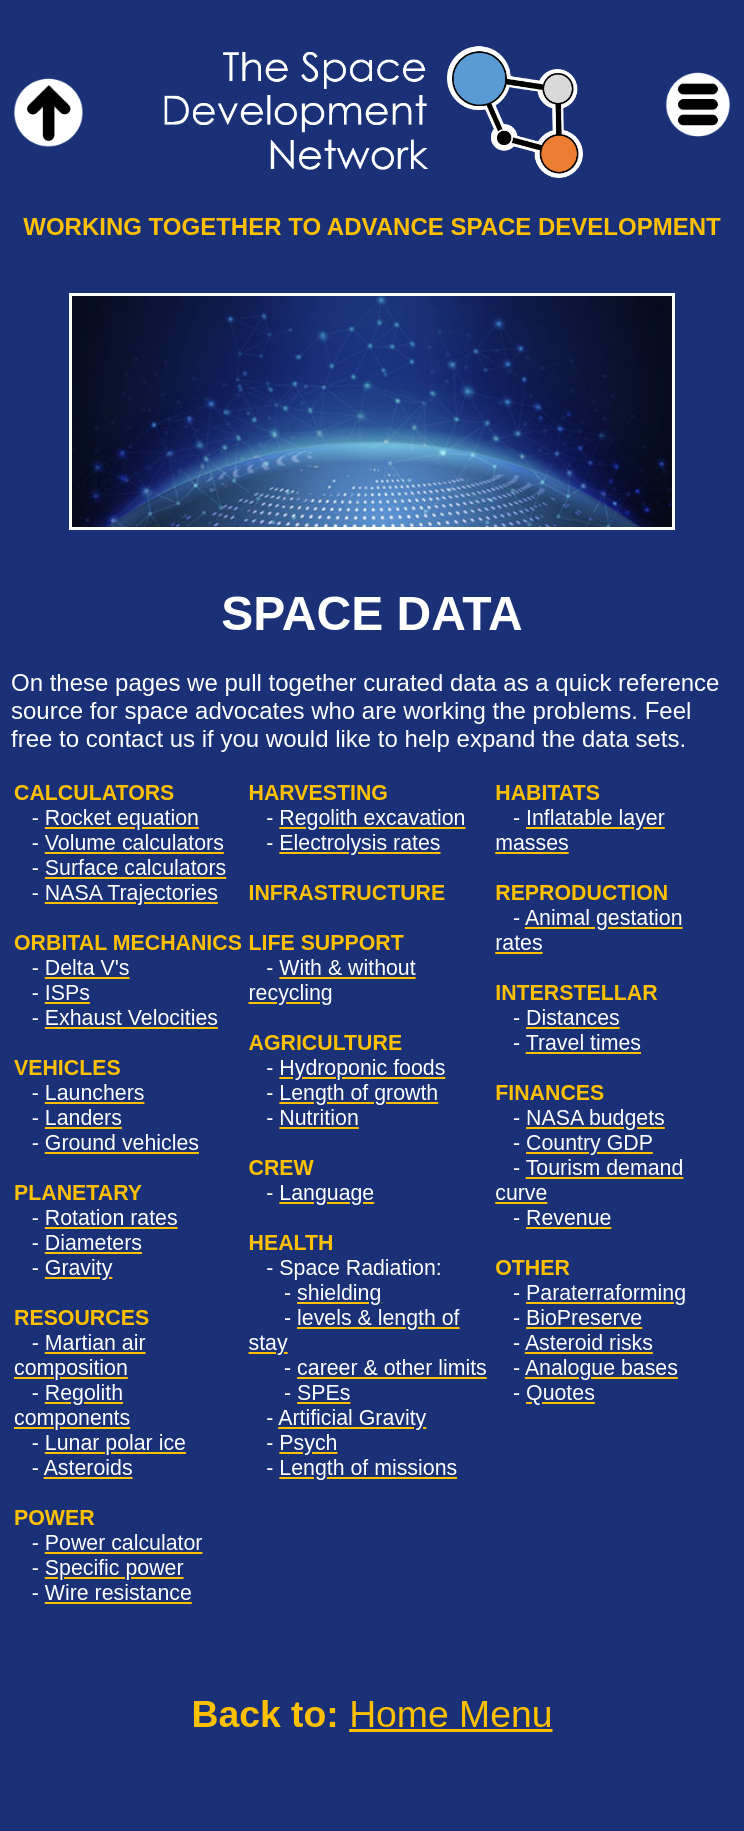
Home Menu (450, 1714)
